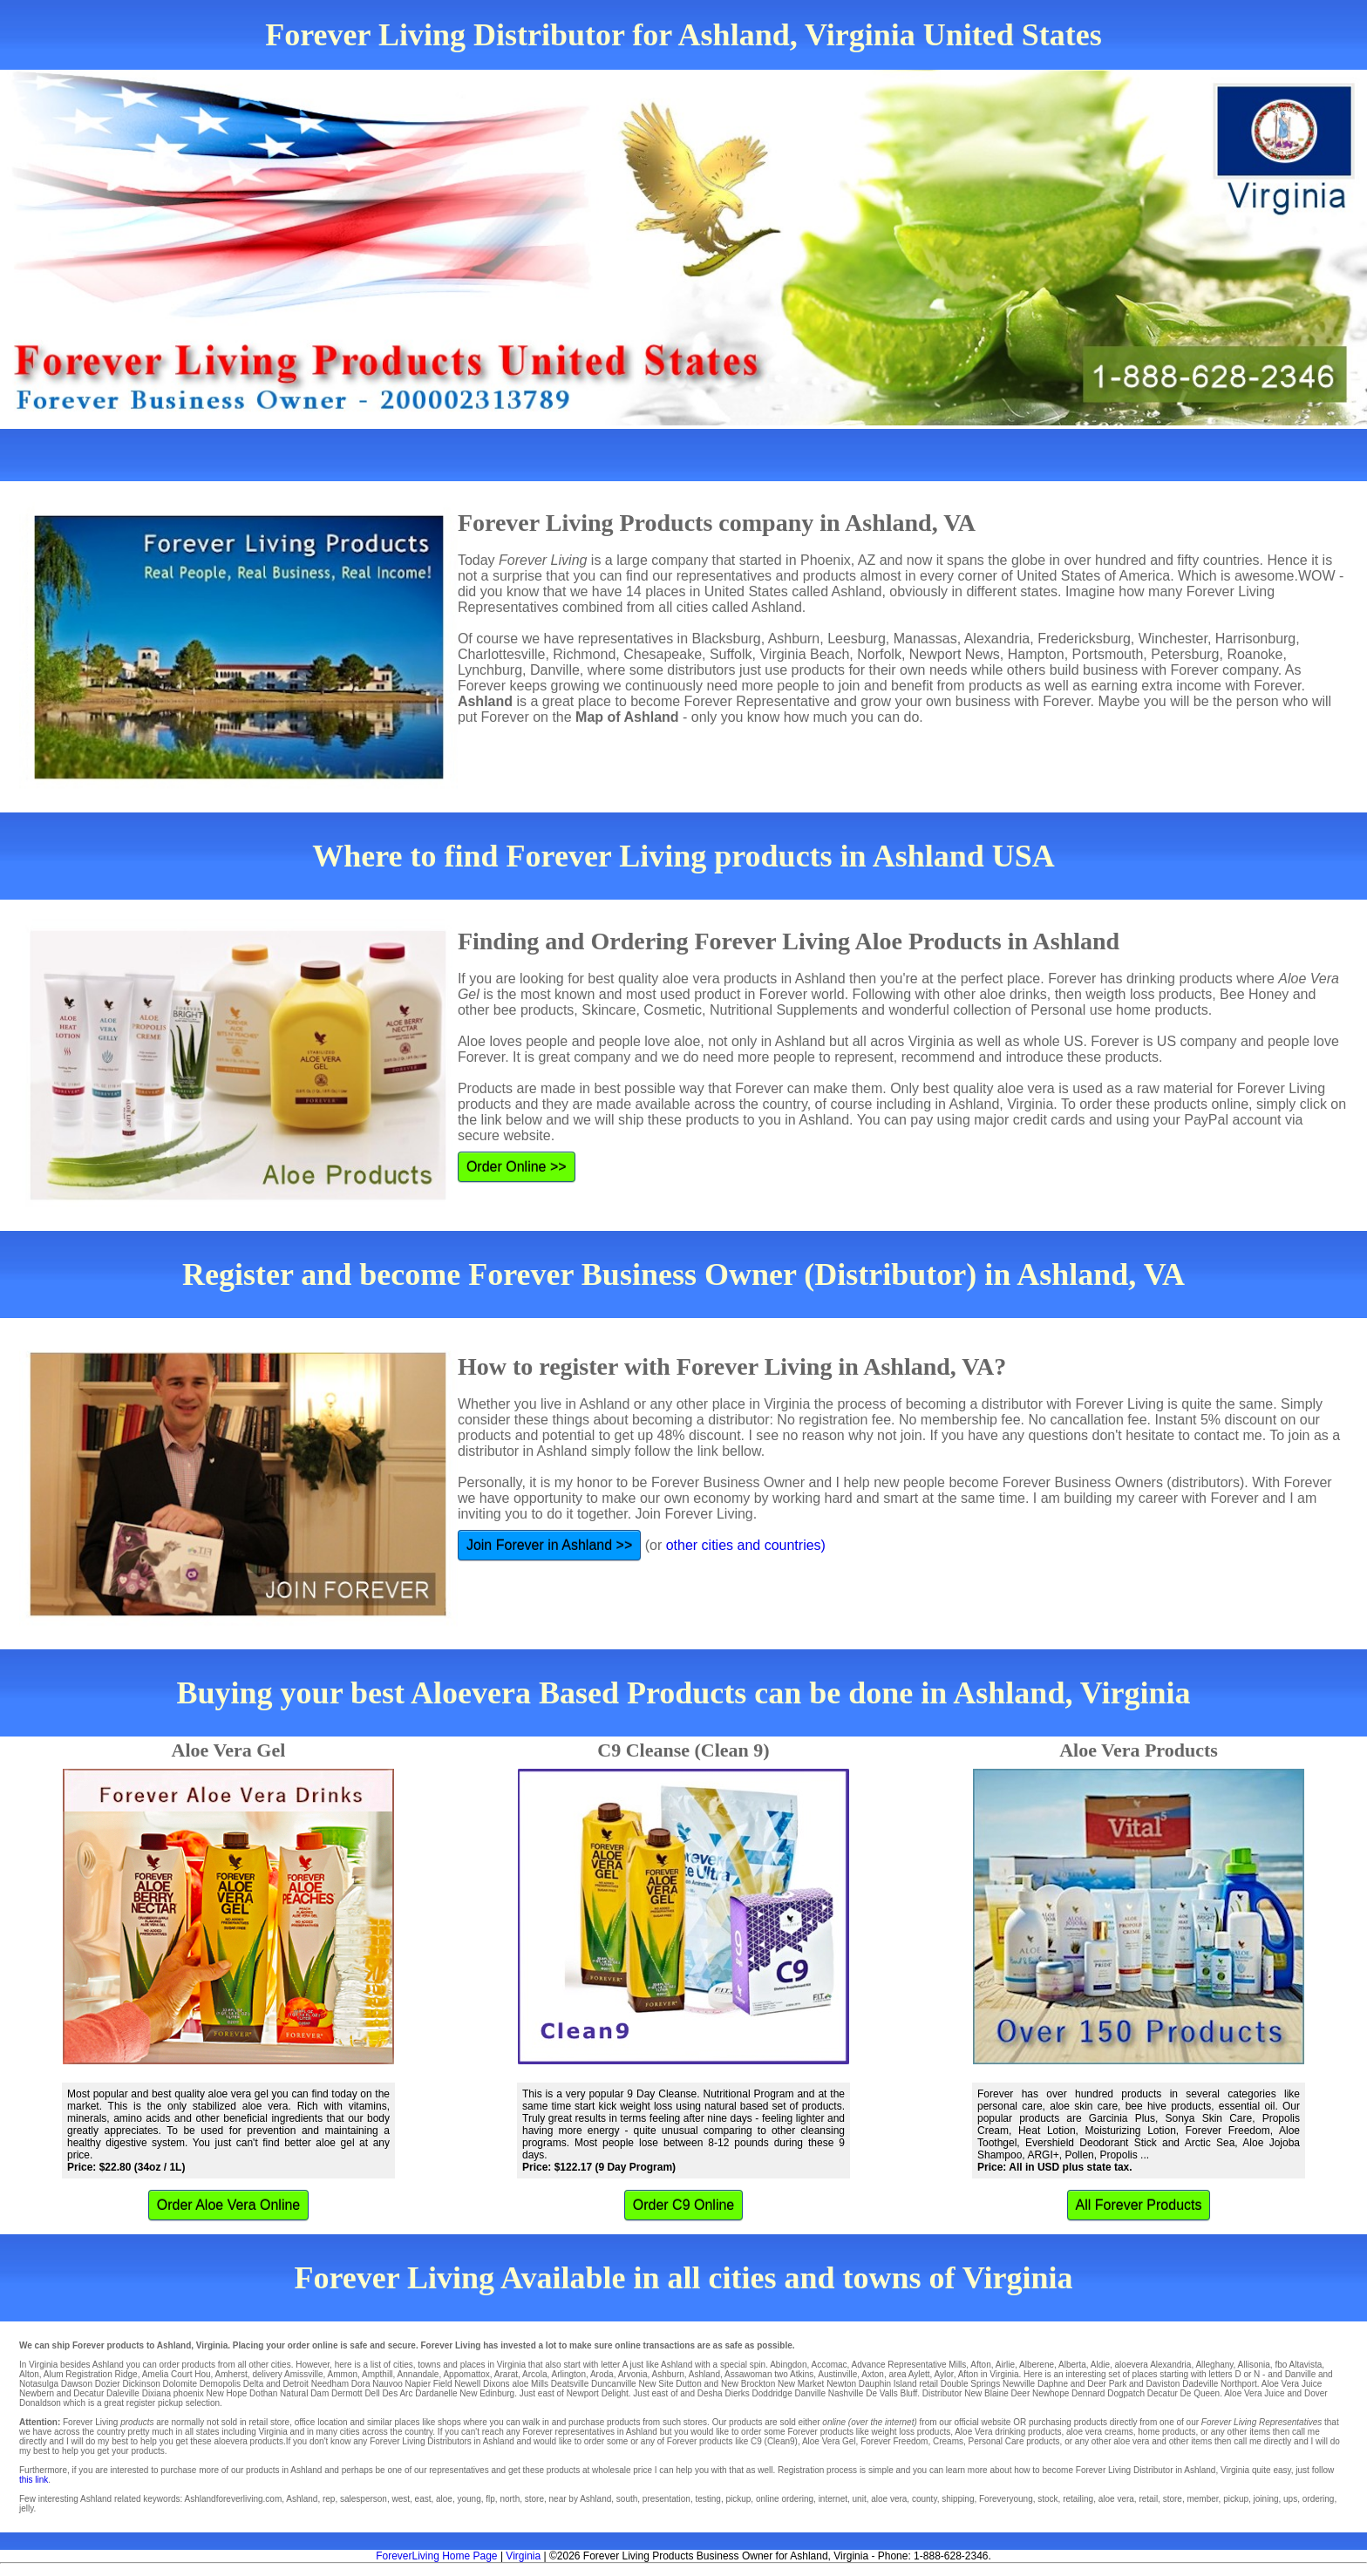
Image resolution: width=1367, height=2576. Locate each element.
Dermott (347, 2393)
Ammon (342, 2374)
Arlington (568, 2374)
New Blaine (986, 2393)
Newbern (36, 2393)
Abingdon (788, 2364)
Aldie (1100, 2364)
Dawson (76, 2384)
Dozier (107, 2384)
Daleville (122, 2393)
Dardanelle (436, 2393)
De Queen (1200, 2393)
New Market (801, 2384)
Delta (253, 2384)
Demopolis (220, 2384)
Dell (371, 2393)
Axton (872, 2374)
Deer (1020, 2393)
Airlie (1005, 2364)
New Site (655, 2384)
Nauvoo (387, 2384)
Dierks (736, 2393)
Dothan (263, 2393)
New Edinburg (486, 2393)
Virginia (523, 2556)
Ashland (704, 2374)
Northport (1239, 2384)
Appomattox (466, 2374)
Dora (361, 2384)
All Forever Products (1139, 2205)
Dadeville (1200, 2384)
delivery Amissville (287, 2374)
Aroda (602, 2374)
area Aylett (908, 2374)
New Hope (227, 2393)
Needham (330, 2384)
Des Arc (397, 2393)
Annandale (418, 2374)
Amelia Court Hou (176, 2374)
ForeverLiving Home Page (436, 2556)
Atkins (801, 2374)
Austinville (837, 2374)
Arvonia (633, 2374)
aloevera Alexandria (1153, 2364)
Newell (467, 2384)
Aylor (944, 2374)
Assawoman (748, 2374)
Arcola (534, 2374)
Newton (841, 2384)
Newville (1019, 2384)
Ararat (506, 2374)
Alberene (1036, 2364)
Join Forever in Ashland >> (549, 1545)
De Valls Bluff (891, 2393)
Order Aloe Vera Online (229, 2205)
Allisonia (1254, 2364)
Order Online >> (516, 1166)
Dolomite (180, 2384)
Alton (29, 2374)
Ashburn (668, 2374)
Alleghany (1214, 2364)
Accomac (829, 2364)
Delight (615, 2393)
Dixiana (156, 2393)
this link (33, 2479)
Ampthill (377, 2374)
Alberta (1072, 2364)
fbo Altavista (1298, 2364)
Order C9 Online (684, 2205)
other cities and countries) (746, 1545)
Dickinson (141, 2384)
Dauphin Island (888, 2384)
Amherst (231, 2374)
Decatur (1162, 2393)
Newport (583, 2393)
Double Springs (970, 2384)
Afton (980, 2364)
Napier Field (428, 2384)
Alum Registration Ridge (91, 2374)
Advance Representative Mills (909, 2364)
